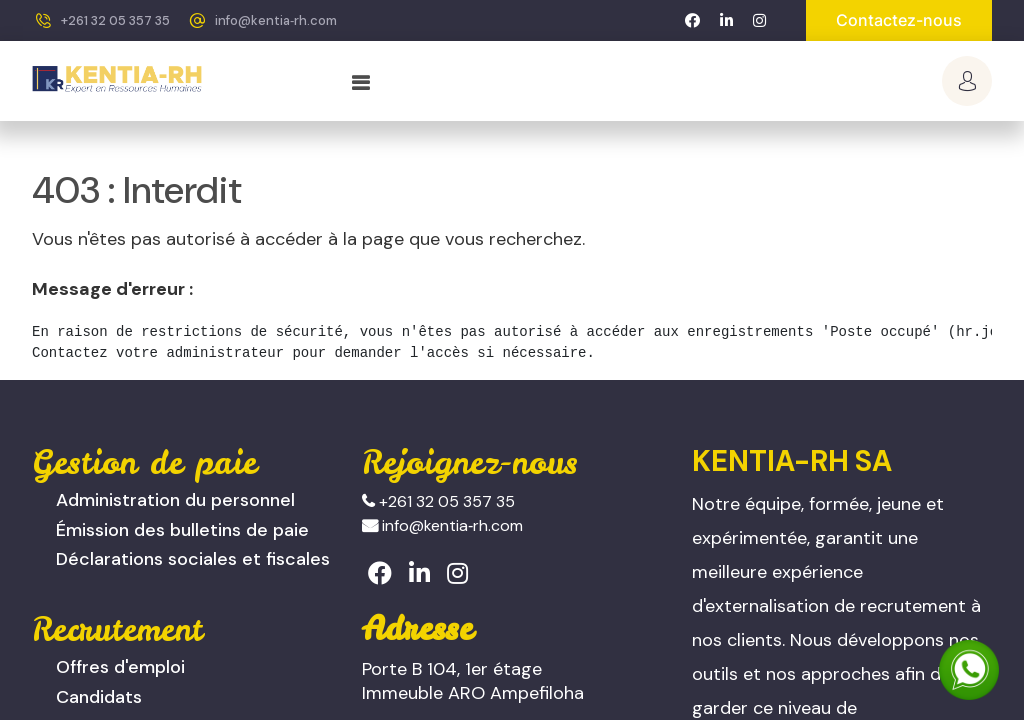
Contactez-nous (899, 20)
